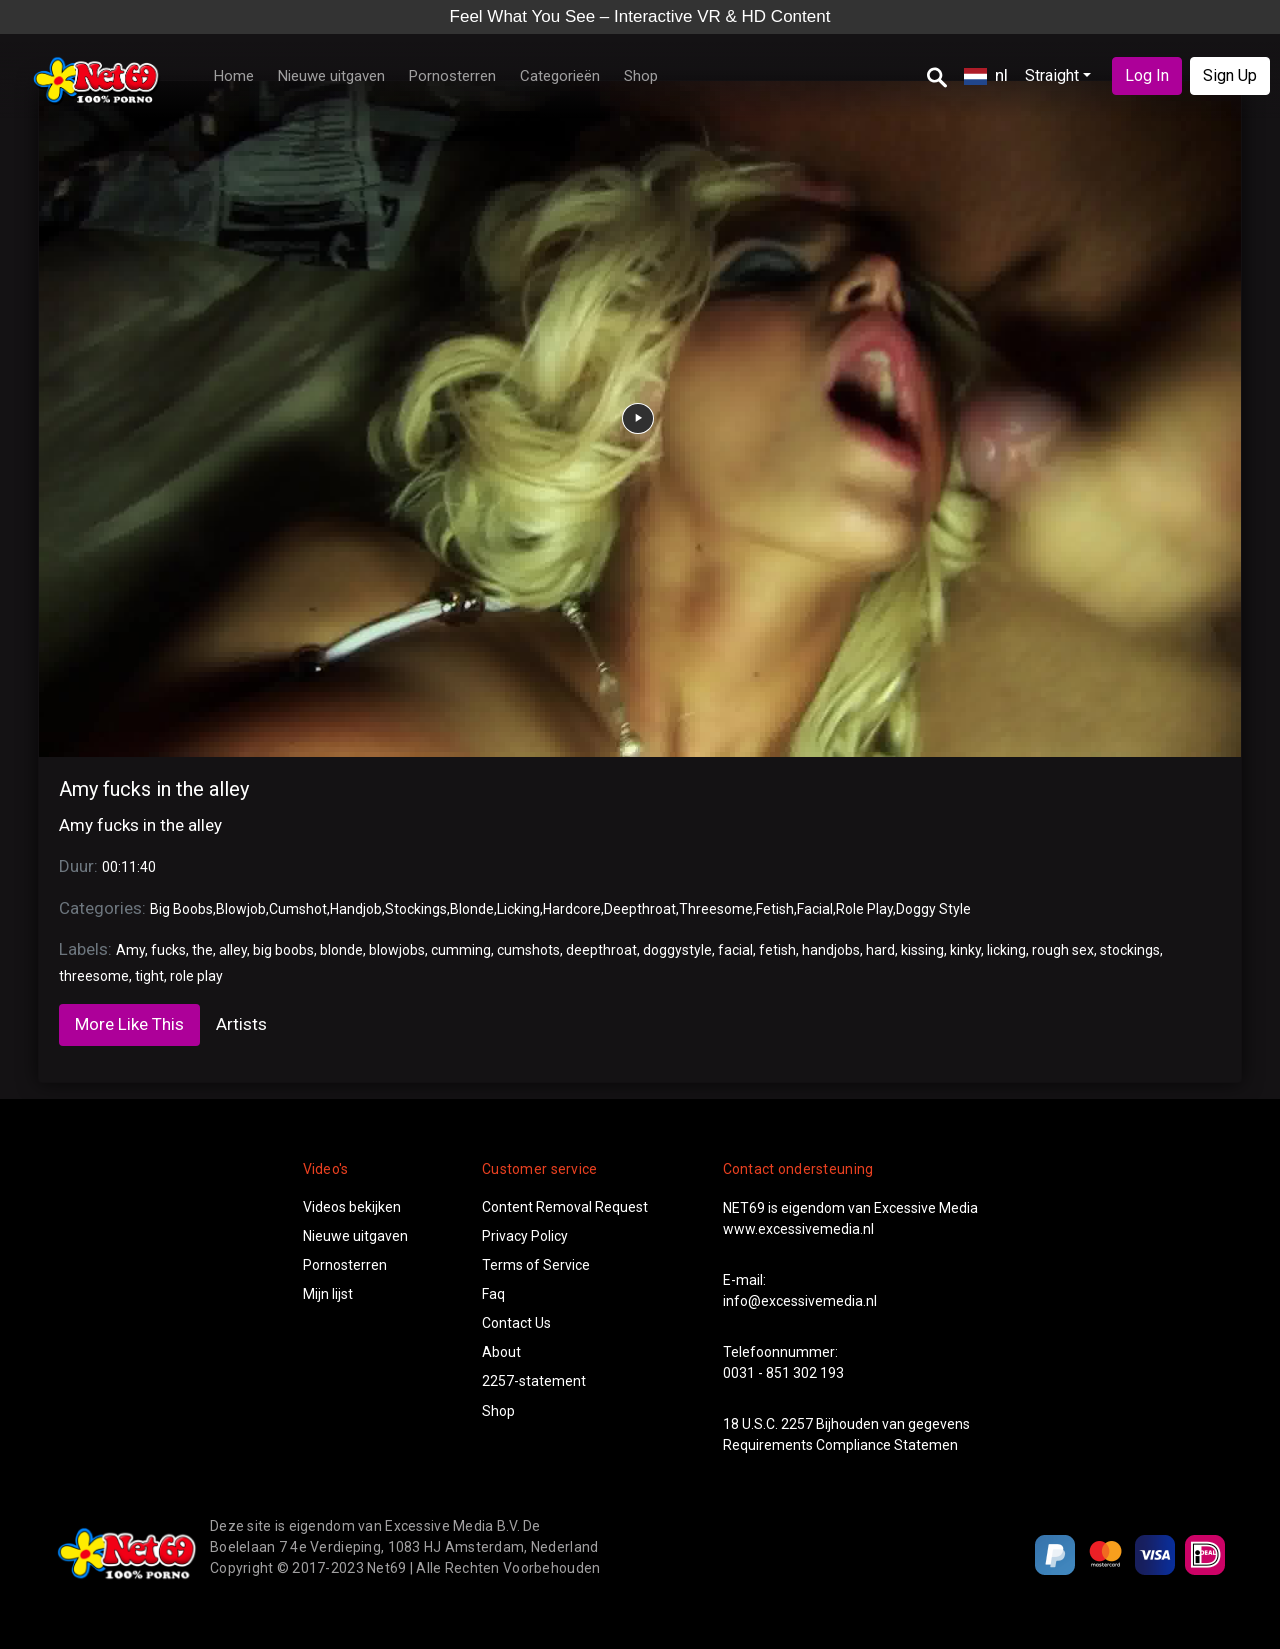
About (501, 1352)
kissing (922, 950)
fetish (777, 950)
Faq (493, 1294)
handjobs (831, 950)
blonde (341, 950)
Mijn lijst (328, 1294)
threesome (94, 976)
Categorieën (560, 76)
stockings (1130, 950)
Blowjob (241, 909)
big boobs (283, 950)
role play (196, 976)
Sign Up (1230, 75)
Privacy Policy (525, 1236)
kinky (965, 950)
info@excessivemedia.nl (800, 1301)
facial (735, 950)
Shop (641, 76)
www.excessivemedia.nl (798, 1229)
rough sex (1063, 950)
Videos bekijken (352, 1207)
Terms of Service (536, 1265)
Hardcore (572, 909)
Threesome (716, 909)
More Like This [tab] (129, 1024)
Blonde (472, 909)
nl (986, 75)
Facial (815, 909)
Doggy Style (933, 909)
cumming (461, 950)
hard (880, 950)
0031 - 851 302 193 (783, 1373)
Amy (130, 950)
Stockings (416, 909)
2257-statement (534, 1381)
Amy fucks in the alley (154, 789)
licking (1006, 950)
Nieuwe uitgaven (331, 76)
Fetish (775, 909)
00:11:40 (129, 867)
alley (233, 950)
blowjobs (397, 950)
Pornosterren (452, 76)
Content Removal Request (565, 1207)
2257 (797, 1424)
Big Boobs (181, 909)
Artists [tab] (241, 1024)
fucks (168, 950)
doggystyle (677, 950)
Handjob (356, 909)
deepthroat (601, 950)
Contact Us (516, 1323)
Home (234, 76)
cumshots (528, 950)
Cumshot (298, 909)
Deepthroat (640, 909)
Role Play (864, 909)
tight (149, 976)
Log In (1147, 75)
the (202, 950)
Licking (518, 909)
